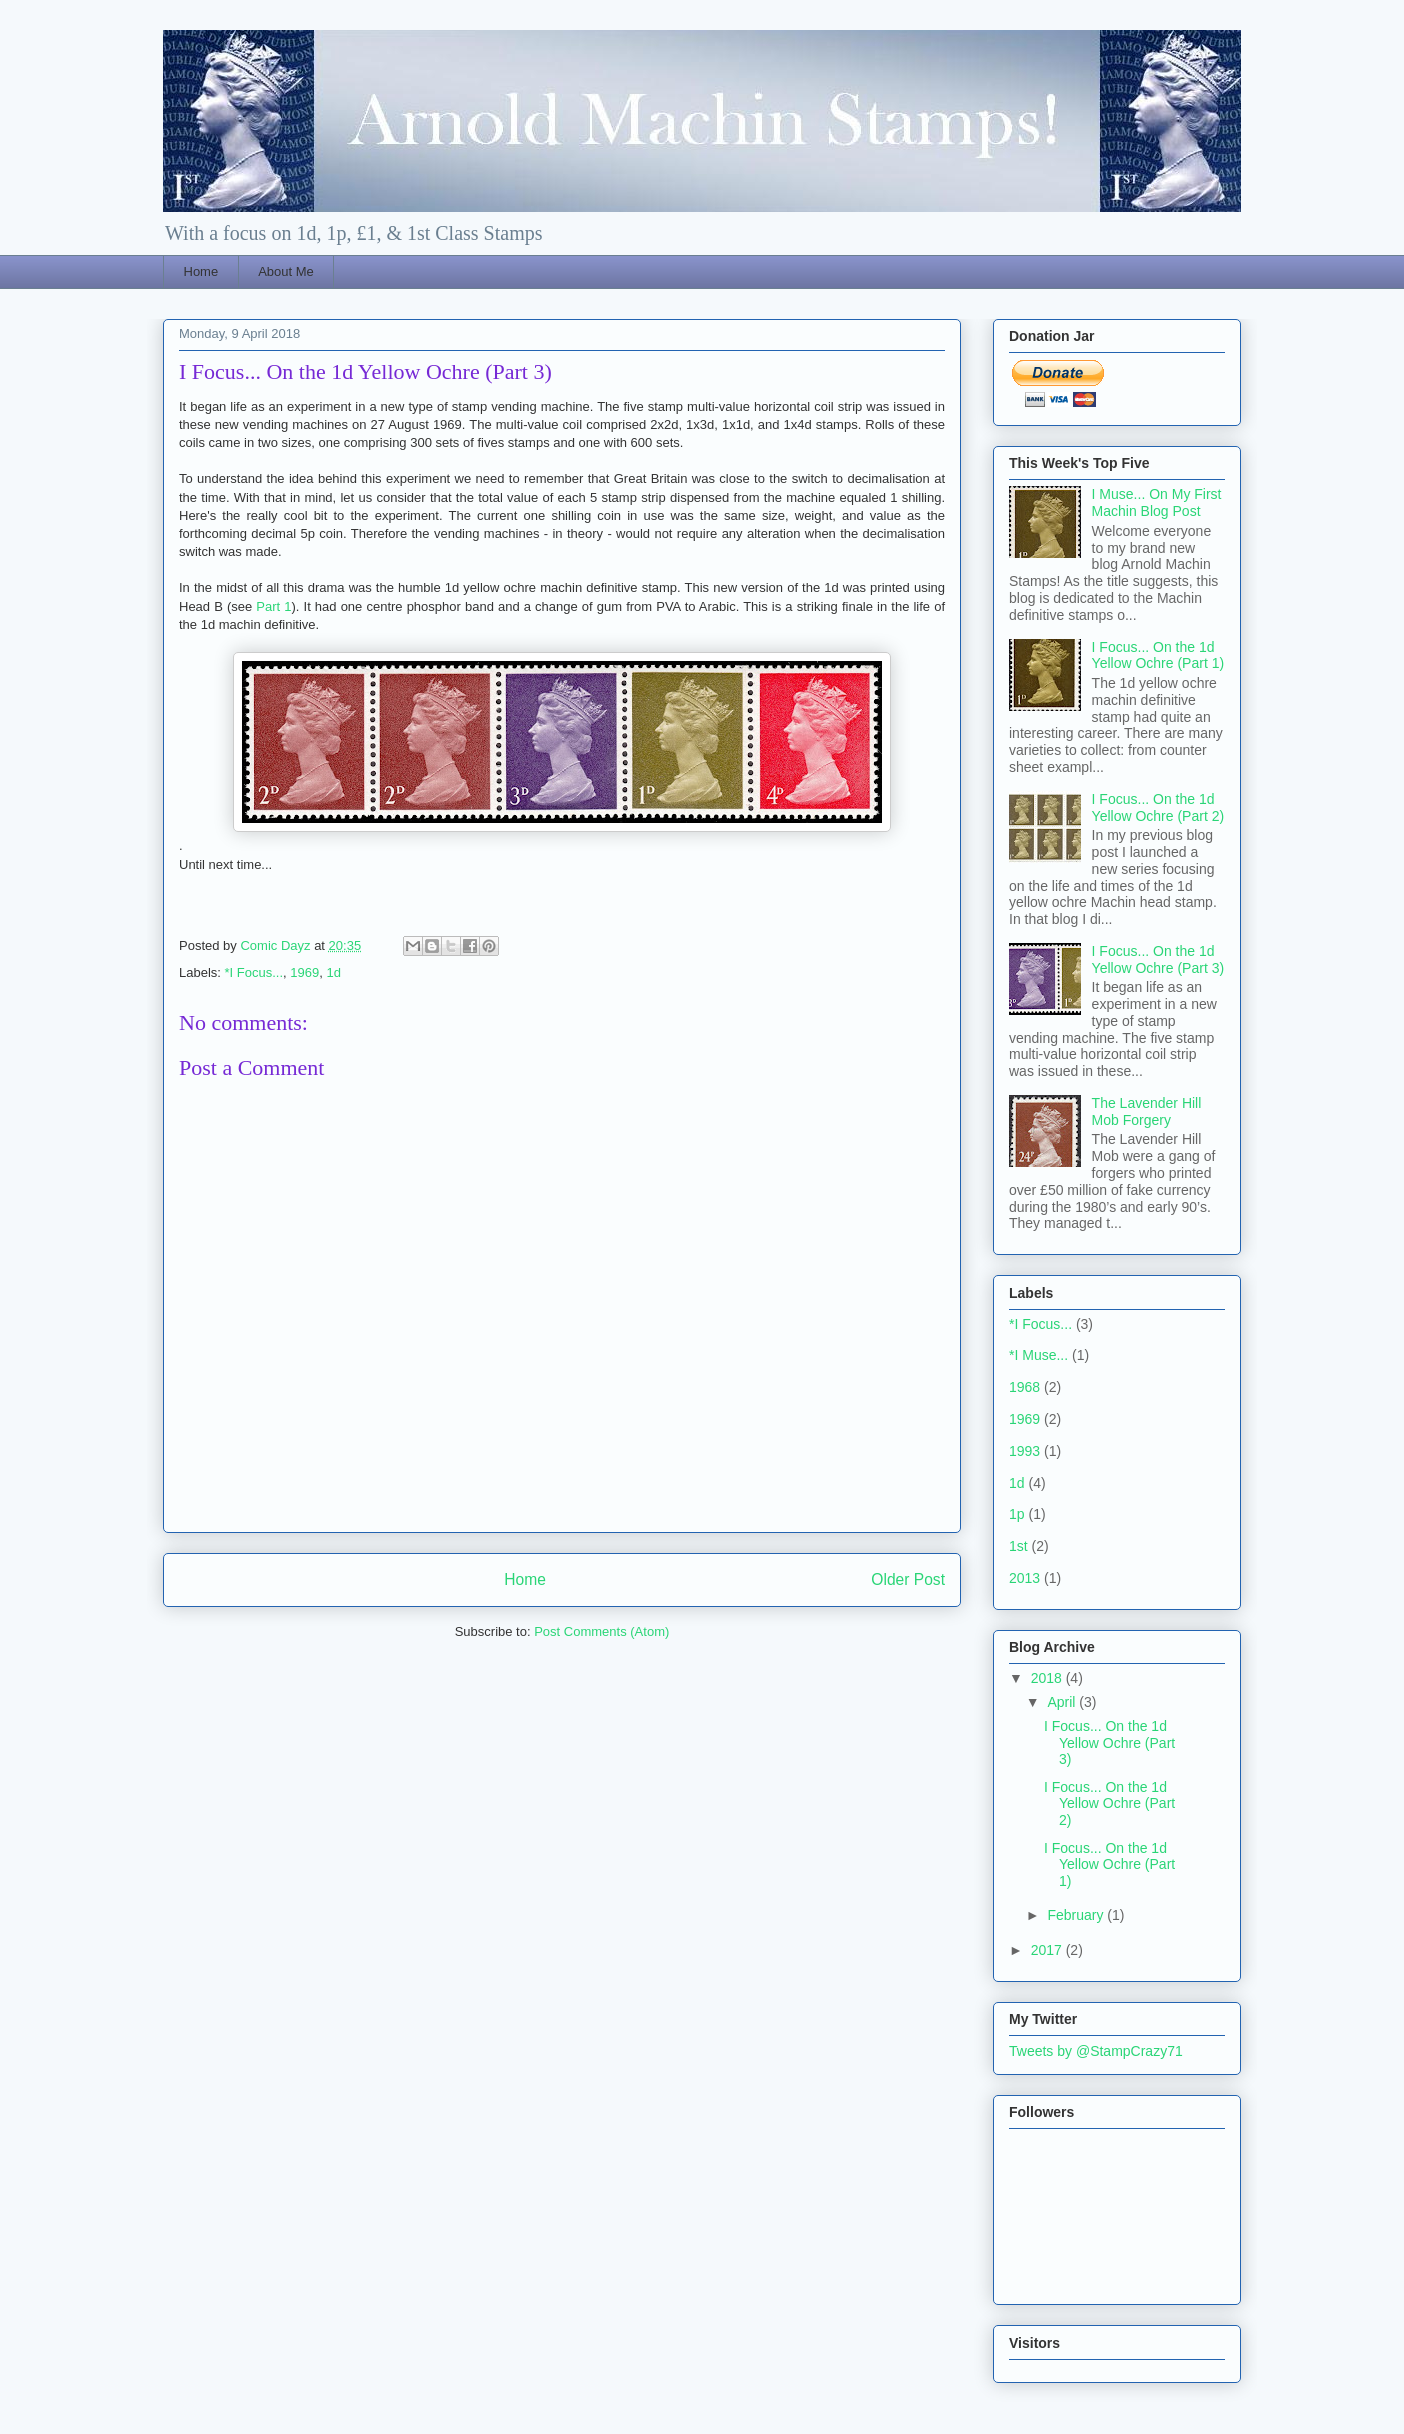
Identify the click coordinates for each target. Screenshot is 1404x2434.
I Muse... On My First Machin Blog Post (1157, 502)
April (1063, 1702)
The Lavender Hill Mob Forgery (1147, 1111)
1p (1017, 1514)
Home (201, 271)
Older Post (908, 1579)
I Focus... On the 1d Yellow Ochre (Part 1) (1158, 655)
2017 (1048, 1950)
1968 (1024, 1387)
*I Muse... (1038, 1355)
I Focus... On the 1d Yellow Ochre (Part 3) (1158, 959)
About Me (286, 271)
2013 (1024, 1578)
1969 (304, 972)
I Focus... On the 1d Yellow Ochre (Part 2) (1158, 807)
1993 (1024, 1451)
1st (1018, 1546)
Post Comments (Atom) (601, 1631)
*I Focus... (254, 972)
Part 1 (273, 606)
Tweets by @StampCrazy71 (1096, 2051)
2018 (1048, 1678)
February (1077, 1915)
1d (333, 972)
